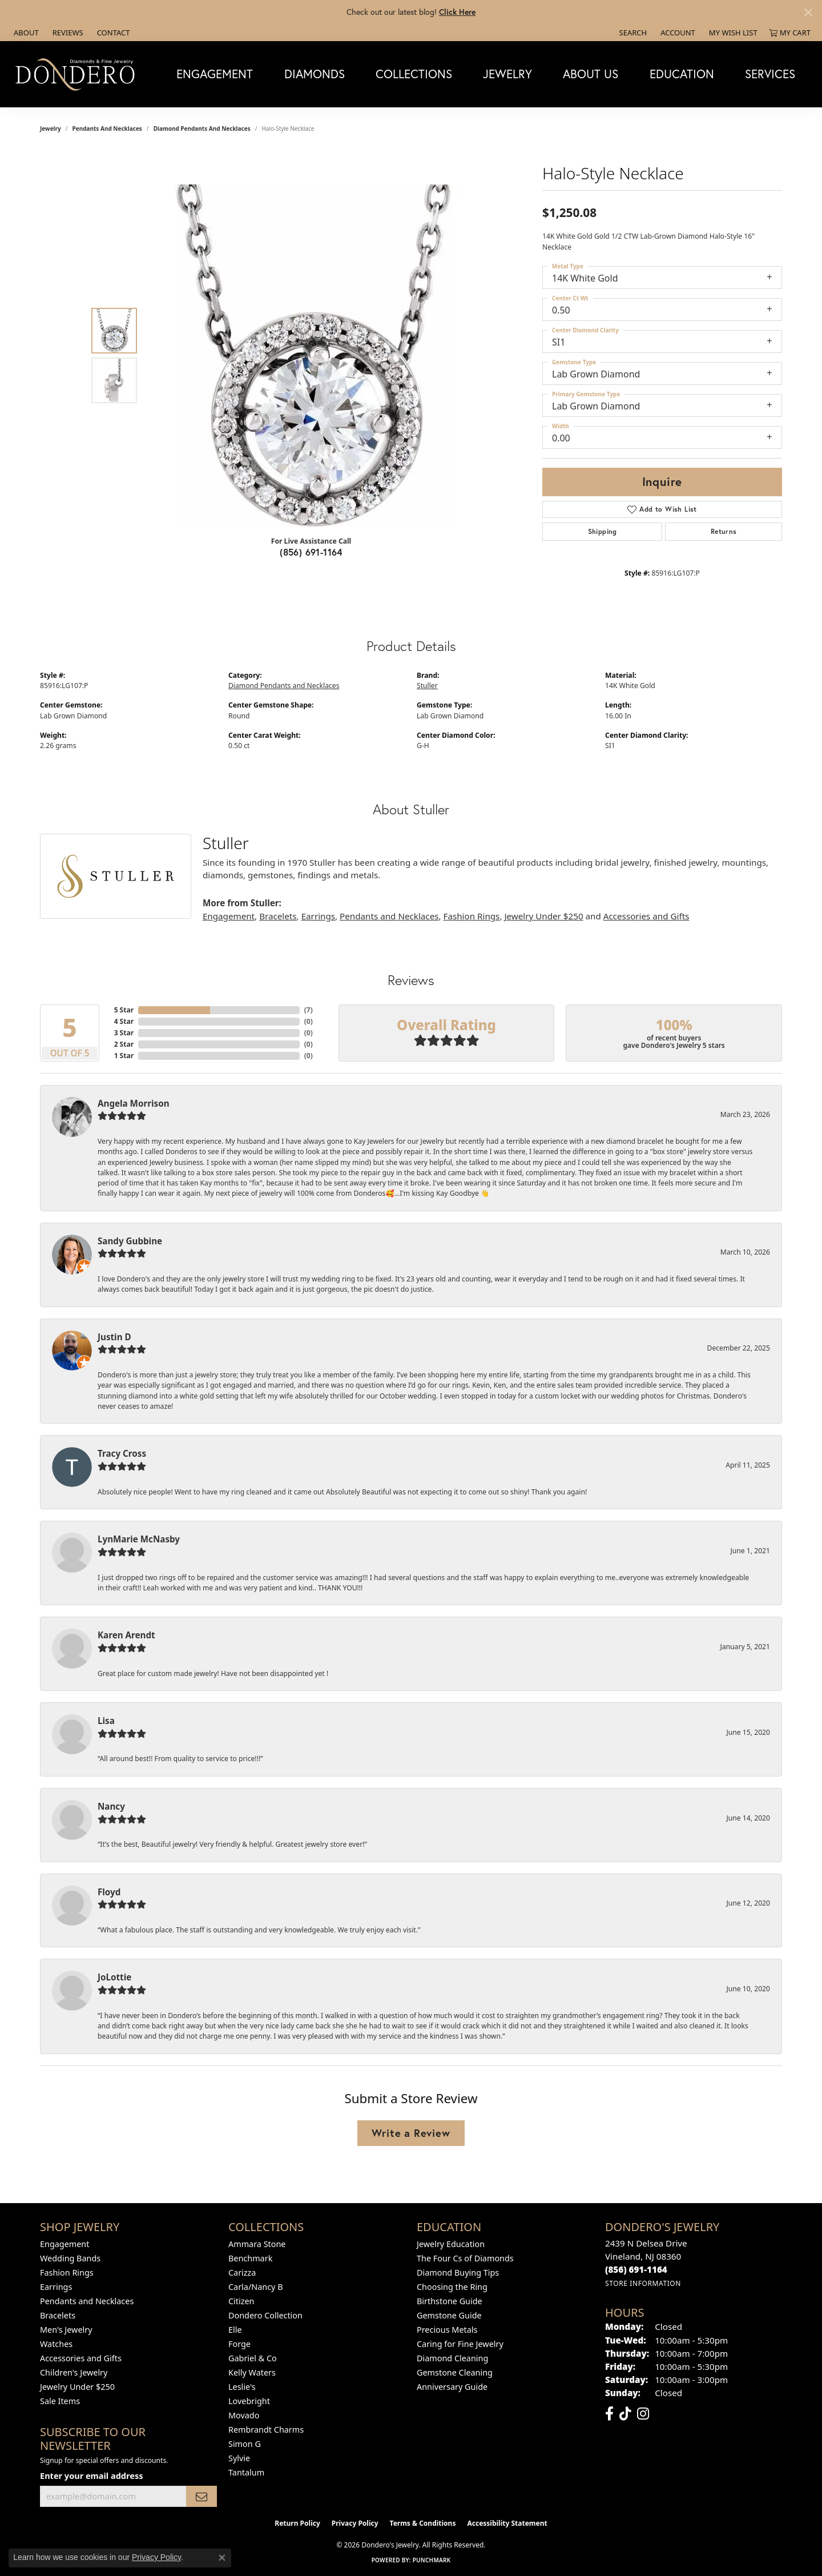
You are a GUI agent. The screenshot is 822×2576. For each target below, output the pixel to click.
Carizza (242, 2272)
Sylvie (239, 2458)
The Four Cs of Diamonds (465, 2258)
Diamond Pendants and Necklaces (202, 128)
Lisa (106, 1720)
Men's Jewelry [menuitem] (66, 2329)
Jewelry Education (451, 2244)
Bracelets (277, 916)
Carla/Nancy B (255, 2286)
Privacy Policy (355, 2523)
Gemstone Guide (449, 2315)
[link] (25, 32)
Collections (414, 74)
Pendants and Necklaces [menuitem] (87, 2301)
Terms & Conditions (423, 2523)
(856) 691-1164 (311, 552)
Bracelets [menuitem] (57, 2315)
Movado (243, 2415)
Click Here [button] (457, 11)
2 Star (124, 1044)
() (308, 1010)
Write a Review (411, 2133)
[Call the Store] (636, 2269)
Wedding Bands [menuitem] (70, 2258)
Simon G (244, 2443)
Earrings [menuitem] (56, 2286)
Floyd (109, 1892)
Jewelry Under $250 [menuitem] (77, 2386)
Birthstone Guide (449, 2301)
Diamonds (314, 74)
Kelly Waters (252, 2372)
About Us (590, 74)
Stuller (427, 685)
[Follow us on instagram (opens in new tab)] (643, 2414)
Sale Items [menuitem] (60, 2401)
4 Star (124, 1021)
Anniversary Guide (452, 2386)
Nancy (111, 1806)
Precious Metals (447, 2329)
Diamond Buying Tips (458, 2272)
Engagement (214, 74)
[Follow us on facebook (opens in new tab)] (609, 2414)
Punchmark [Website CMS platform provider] (432, 2560)
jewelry (50, 128)
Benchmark (250, 2258)
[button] (632, 32)
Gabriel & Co (252, 2358)
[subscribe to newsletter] (201, 2496)
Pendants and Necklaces (107, 128)
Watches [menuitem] (56, 2343)
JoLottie (114, 1977)
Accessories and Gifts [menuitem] (81, 2358)
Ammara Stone (256, 2244)
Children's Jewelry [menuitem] (73, 2372)
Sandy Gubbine (130, 1241)
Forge (239, 2343)
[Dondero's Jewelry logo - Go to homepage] (78, 74)
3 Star (124, 1033)
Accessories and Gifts (646, 916)
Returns (724, 531)
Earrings (318, 916)
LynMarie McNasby (139, 1539)
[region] (314, 355)
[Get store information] (643, 2283)
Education (682, 74)
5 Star (124, 1010)
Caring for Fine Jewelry (460, 2343)
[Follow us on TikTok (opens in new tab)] (625, 2414)
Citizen (241, 2301)
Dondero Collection (265, 2315)
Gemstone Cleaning (455, 2372)
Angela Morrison (134, 1103)
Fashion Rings (472, 916)
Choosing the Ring (452, 2286)
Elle (235, 2329)
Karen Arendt (126, 1635)
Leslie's (242, 2386)
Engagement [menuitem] (64, 2244)
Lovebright (249, 2401)
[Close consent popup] (222, 2557)
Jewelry (507, 74)
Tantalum (246, 2472)
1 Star (124, 1055)
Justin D (114, 1337)
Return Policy (297, 2523)
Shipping (602, 531)
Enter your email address (91, 2475)
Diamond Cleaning (452, 2358)
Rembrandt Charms (266, 2429)
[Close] (808, 12)
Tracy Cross (122, 1453)
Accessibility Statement (507, 2523)
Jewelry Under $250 (543, 916)
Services (770, 74)
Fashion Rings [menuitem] (67, 2272)
